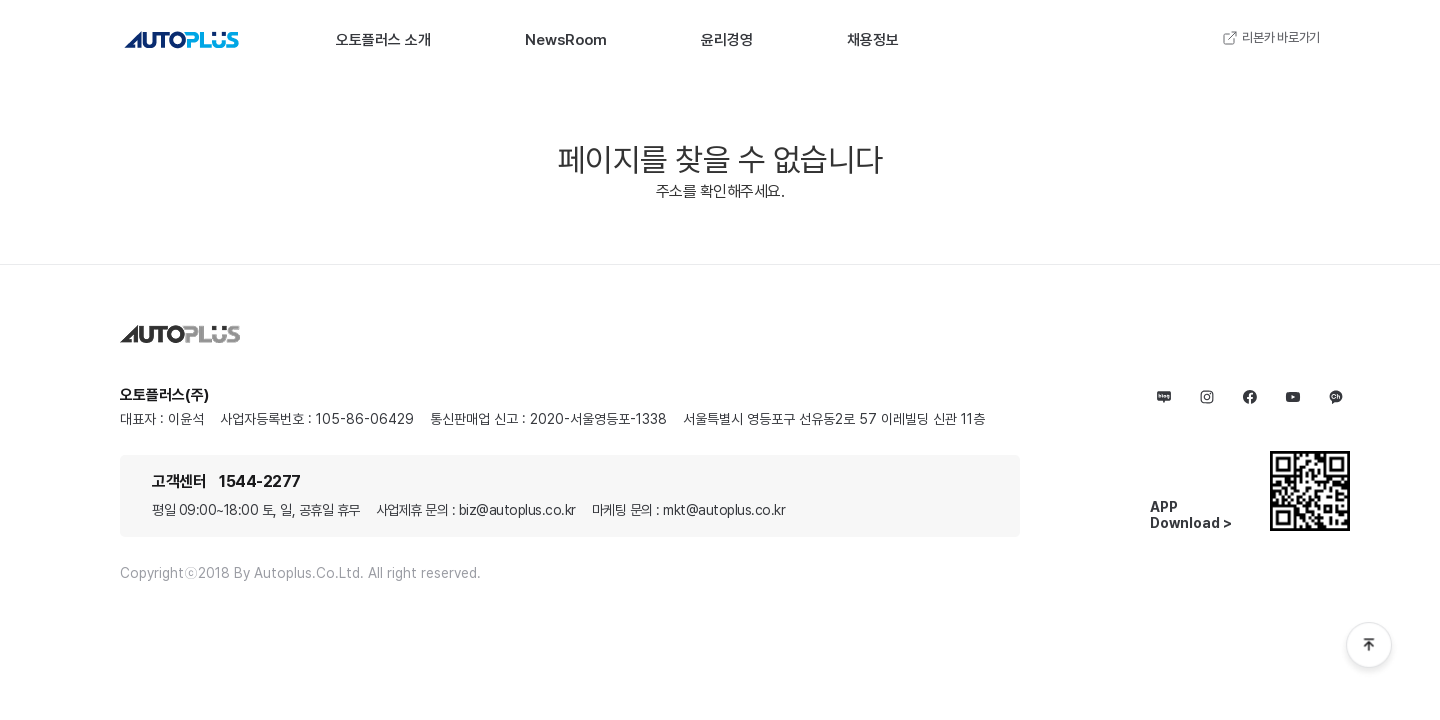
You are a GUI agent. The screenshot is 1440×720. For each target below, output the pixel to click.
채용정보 (873, 40)
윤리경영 (727, 40)
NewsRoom (566, 40)
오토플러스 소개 (383, 40)
